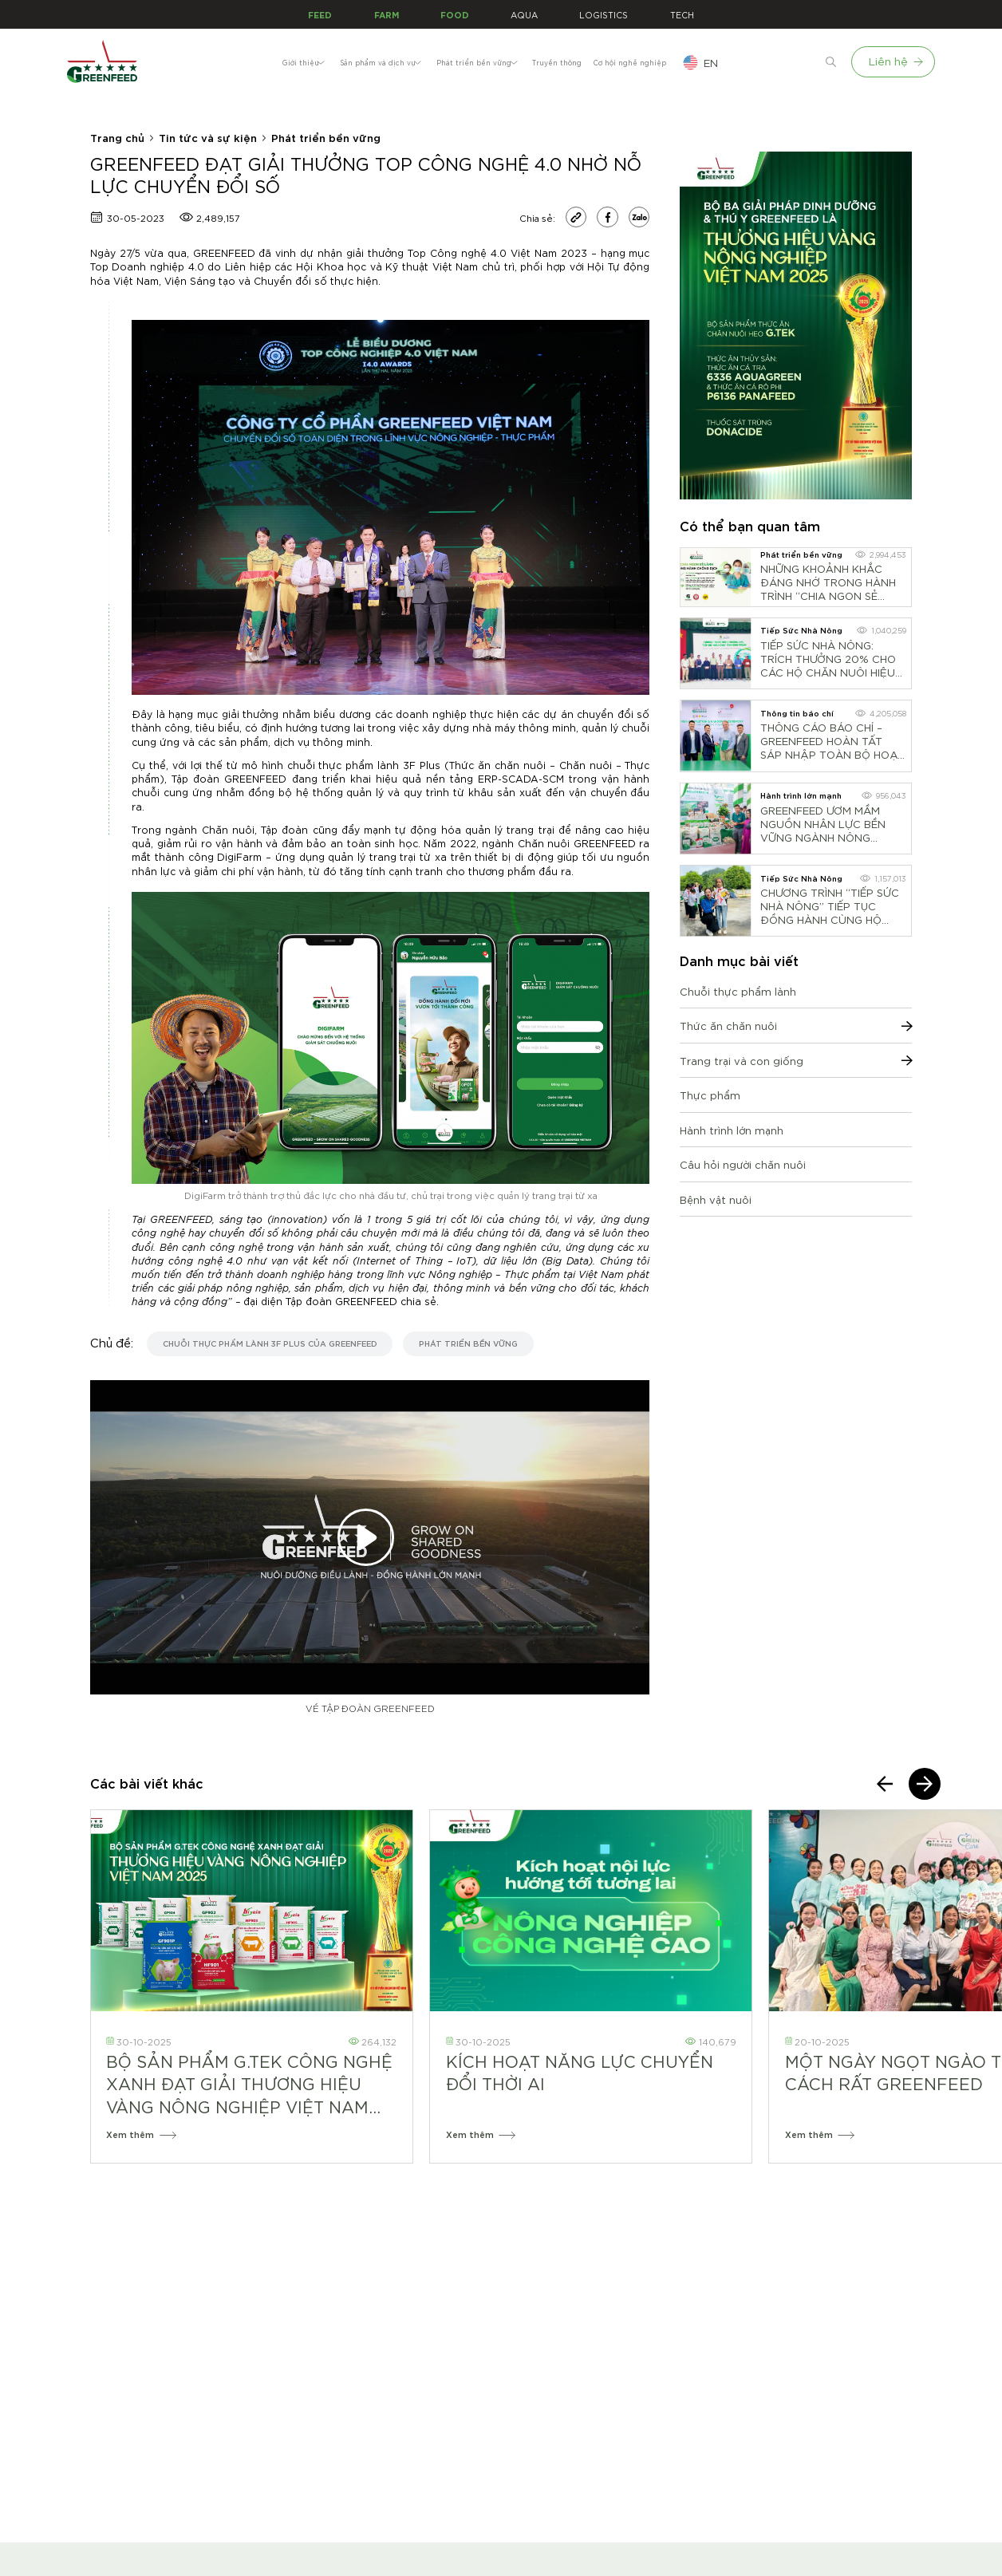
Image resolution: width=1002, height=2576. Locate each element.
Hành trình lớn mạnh (731, 1130)
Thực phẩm (710, 1095)
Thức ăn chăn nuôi (796, 1025)
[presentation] (885, 1784)
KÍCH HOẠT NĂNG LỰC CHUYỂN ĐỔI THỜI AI (579, 2072)
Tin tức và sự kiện (208, 137)
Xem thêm (141, 2134)
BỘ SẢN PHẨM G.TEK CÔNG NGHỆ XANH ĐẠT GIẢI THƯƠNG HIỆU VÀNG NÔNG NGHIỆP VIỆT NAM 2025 (249, 2084)
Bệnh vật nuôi (716, 1199)
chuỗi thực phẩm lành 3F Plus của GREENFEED (270, 1343)
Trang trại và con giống (796, 1061)
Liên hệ (895, 60)
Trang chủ (117, 137)
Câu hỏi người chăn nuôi (743, 1164)
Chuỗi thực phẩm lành (738, 991)
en (788, 63)
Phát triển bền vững (326, 137)
